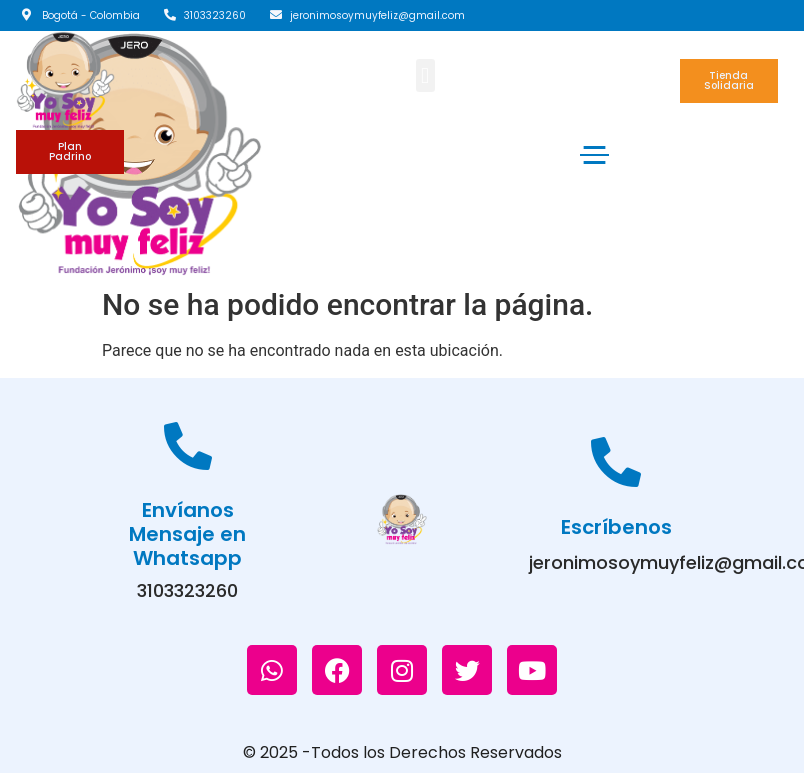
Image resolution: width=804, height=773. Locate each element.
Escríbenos (616, 527)
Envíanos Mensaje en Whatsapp (187, 534)
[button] (425, 75)
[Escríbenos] (616, 462)
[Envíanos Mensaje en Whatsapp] (188, 446)
